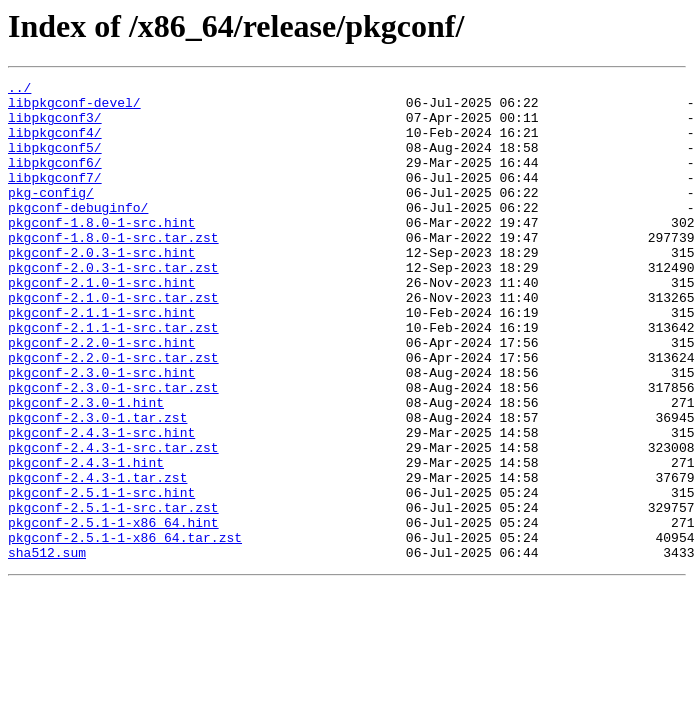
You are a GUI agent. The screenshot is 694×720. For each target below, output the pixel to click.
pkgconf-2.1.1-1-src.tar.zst (113, 378)
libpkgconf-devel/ (74, 108)
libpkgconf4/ (55, 144)
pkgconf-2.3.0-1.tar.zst (97, 486)
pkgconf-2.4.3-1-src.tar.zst (113, 522)
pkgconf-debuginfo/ (78, 234)
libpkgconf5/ (55, 162)
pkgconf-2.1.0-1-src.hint (101, 324)
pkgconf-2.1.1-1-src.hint (101, 360)
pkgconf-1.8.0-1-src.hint (101, 252)
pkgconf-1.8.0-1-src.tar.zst (113, 270)
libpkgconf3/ (55, 126)
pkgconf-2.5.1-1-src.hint (101, 576)
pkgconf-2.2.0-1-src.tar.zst (113, 414)
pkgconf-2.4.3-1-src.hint (101, 504)
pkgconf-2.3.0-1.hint (86, 468)
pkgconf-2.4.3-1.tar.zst (97, 558)
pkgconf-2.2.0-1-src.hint (101, 396)
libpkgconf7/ (55, 198)
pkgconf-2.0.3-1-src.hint (101, 288)
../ (19, 90)
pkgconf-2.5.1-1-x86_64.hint (113, 612)
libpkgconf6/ (55, 180)
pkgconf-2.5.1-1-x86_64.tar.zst (125, 630)
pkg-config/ (51, 216)
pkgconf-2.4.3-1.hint (86, 540)
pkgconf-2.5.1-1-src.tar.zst (113, 594)
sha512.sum (47, 648)
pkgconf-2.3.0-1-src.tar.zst (113, 450)
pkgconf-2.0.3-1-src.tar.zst (113, 306)
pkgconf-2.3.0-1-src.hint (101, 432)
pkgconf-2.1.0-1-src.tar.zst (113, 342)
